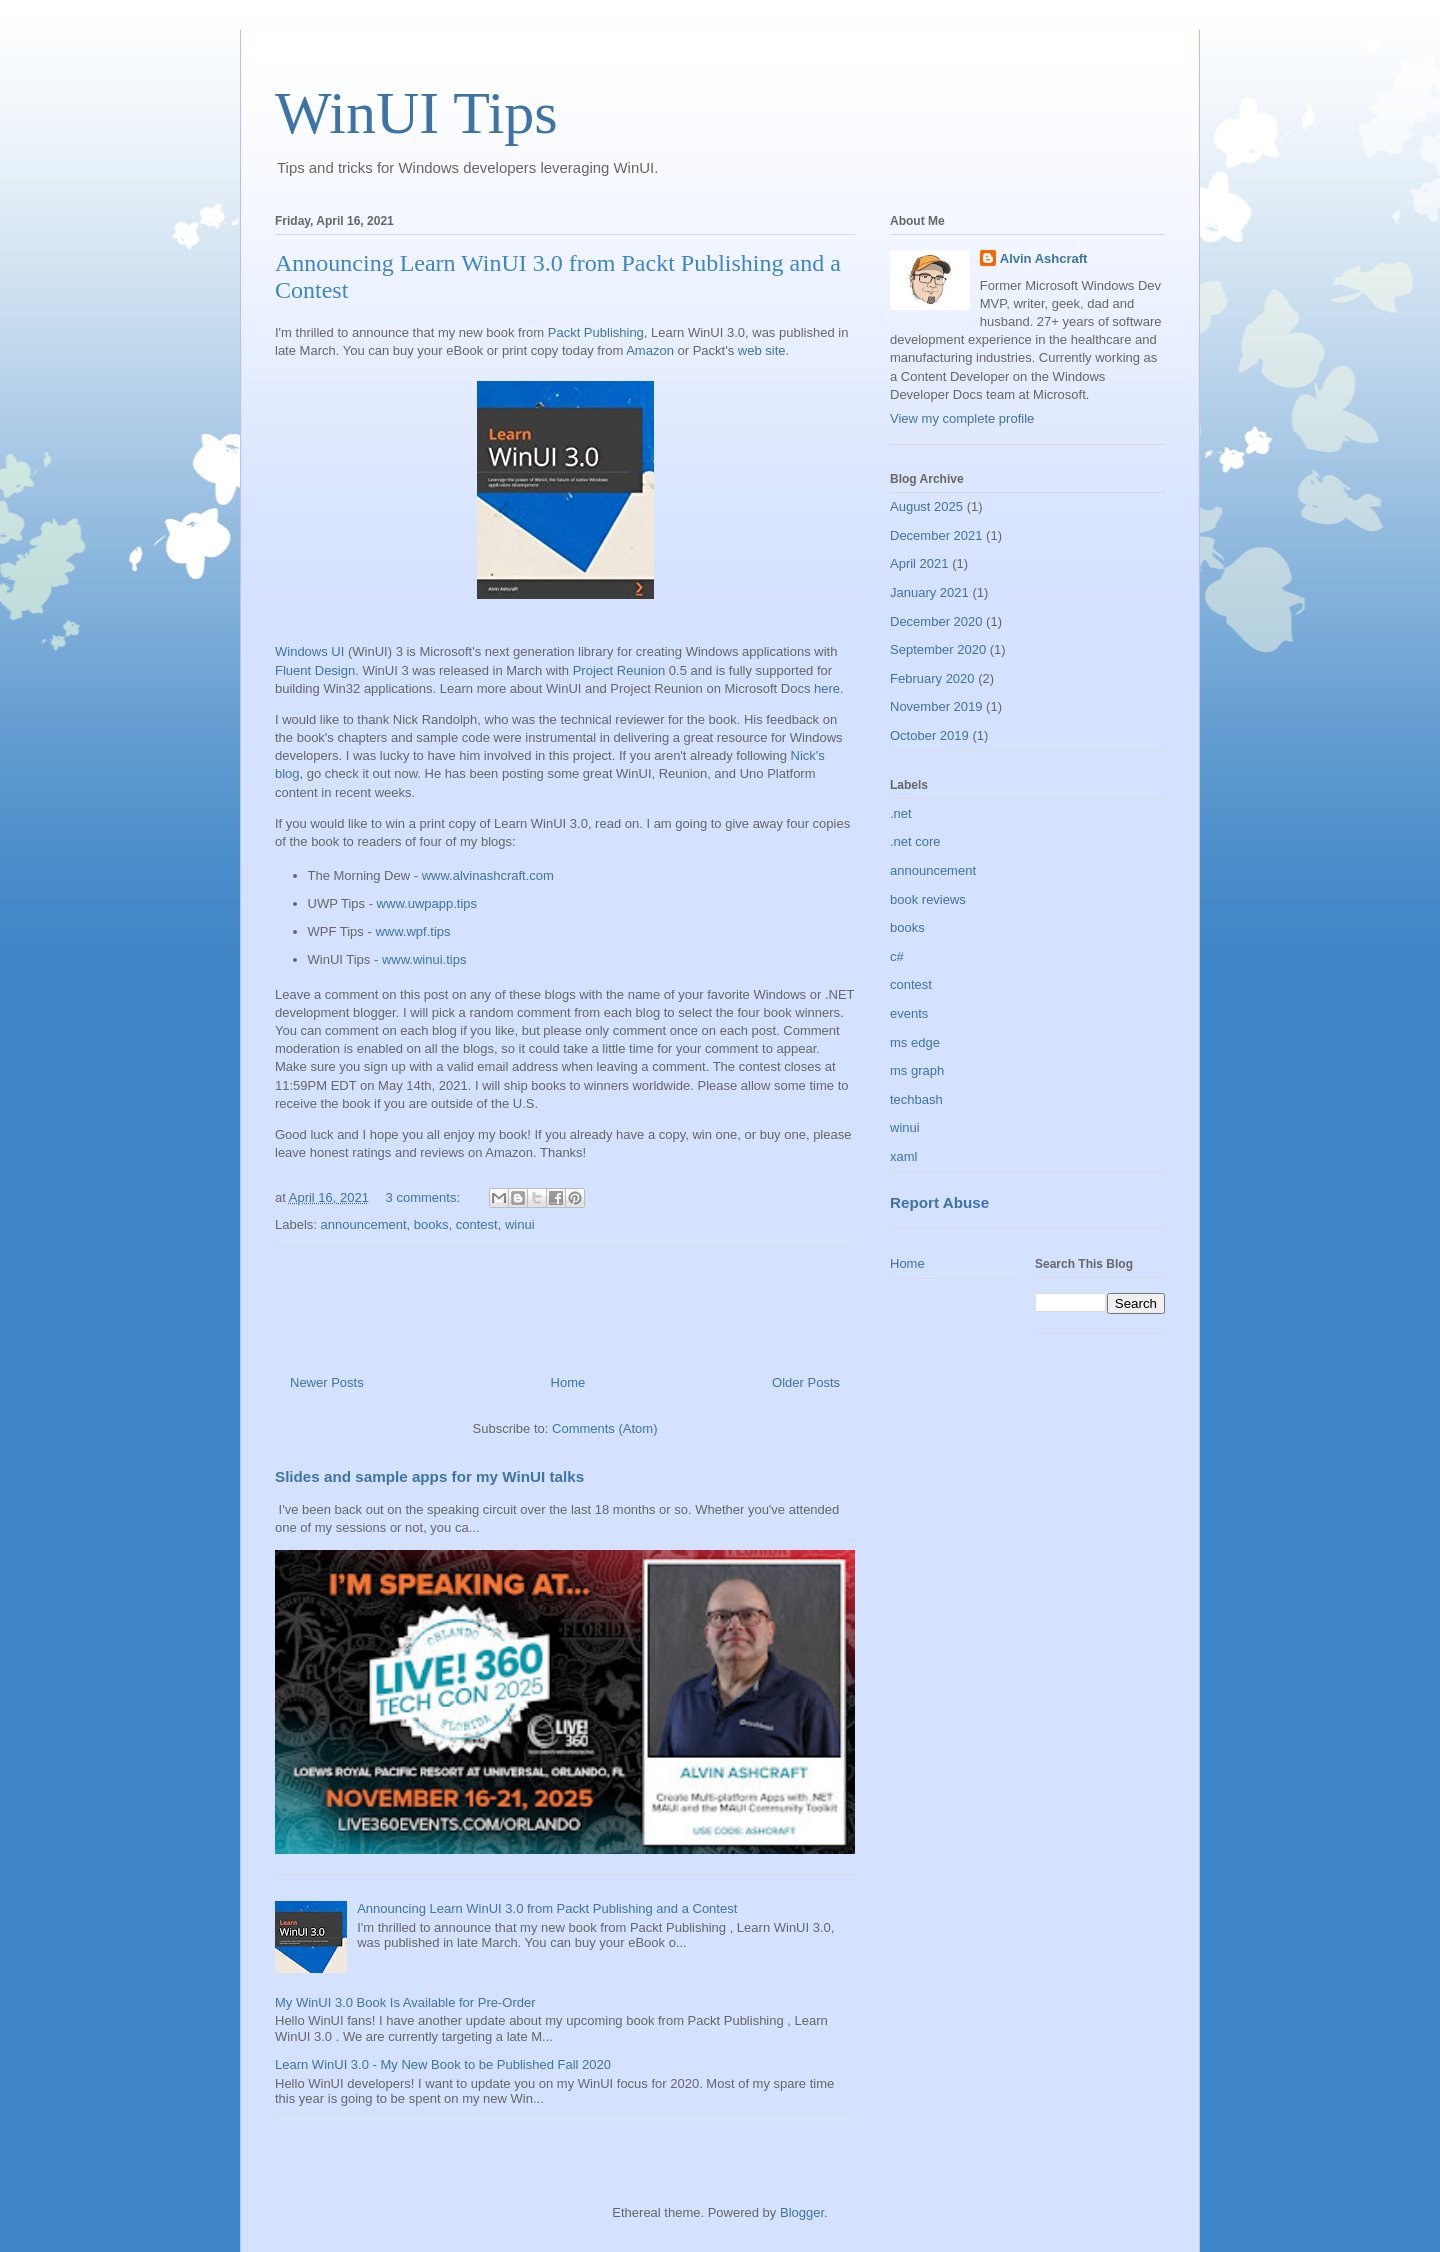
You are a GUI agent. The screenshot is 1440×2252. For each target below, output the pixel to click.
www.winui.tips (424, 959)
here (827, 688)
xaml (903, 1156)
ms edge (915, 1042)
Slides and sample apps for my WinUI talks (429, 1476)
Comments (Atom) (604, 1428)
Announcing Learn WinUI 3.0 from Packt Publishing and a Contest (547, 1908)
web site (762, 350)
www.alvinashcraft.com (488, 875)
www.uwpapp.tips (427, 903)
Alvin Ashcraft (1044, 258)
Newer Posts (327, 1382)
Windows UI (309, 651)
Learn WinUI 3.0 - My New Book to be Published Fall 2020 (443, 2064)
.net (901, 813)
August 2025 (926, 506)
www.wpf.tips (412, 931)
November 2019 (936, 706)
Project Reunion (619, 670)
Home (568, 1382)
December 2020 (936, 621)
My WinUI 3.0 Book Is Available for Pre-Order (405, 2002)
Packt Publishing (596, 332)
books (431, 1224)
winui (520, 1224)
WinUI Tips (416, 113)
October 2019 (929, 735)
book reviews (928, 899)
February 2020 (932, 678)
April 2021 (919, 563)
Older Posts (806, 1382)
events (909, 1013)
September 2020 (938, 649)
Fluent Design (315, 670)
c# (897, 956)
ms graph (917, 1070)
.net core (915, 841)
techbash (916, 1099)
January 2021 (929, 592)
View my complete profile (962, 418)
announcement (364, 1224)
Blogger (802, 2212)
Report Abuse (939, 1202)
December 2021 (936, 535)
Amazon (650, 350)
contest (477, 1224)
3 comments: (425, 1197)
